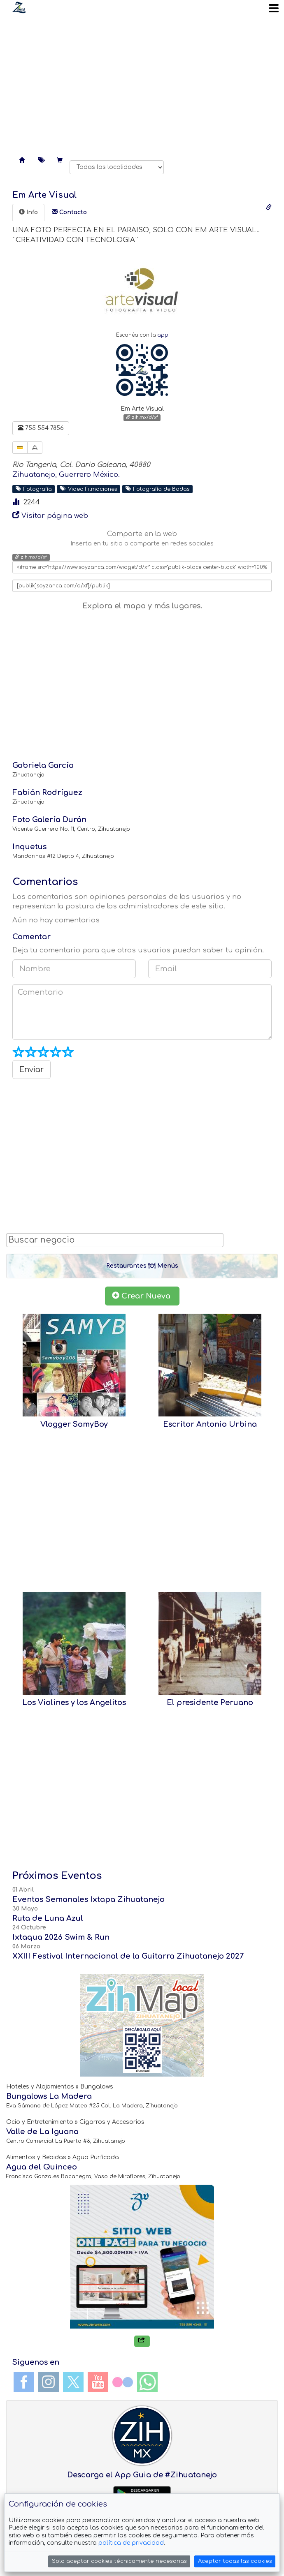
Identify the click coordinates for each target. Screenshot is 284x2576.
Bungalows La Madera (49, 2096)
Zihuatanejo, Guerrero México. (66, 474)
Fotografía (34, 489)
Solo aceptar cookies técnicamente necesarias (119, 2561)
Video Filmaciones (88, 489)
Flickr (122, 2382)
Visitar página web (54, 516)
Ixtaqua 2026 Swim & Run (60, 1937)
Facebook (24, 2382)
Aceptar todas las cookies (235, 2561)
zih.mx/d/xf (142, 417)
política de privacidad (131, 2543)
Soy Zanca (19, 7)
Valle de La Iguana (42, 2132)
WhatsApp (147, 2382)
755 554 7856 (41, 428)
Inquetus (29, 847)
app (162, 335)
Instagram (48, 2382)
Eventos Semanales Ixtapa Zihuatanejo (88, 1899)
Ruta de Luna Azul (47, 1918)
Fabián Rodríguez (47, 792)
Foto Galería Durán (49, 820)
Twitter (73, 2382)
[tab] (28, 212)
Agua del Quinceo (41, 2167)
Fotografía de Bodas (158, 489)
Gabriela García (43, 765)
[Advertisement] (142, 82)
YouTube (98, 2382)
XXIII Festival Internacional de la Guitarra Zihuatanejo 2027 (128, 1956)
